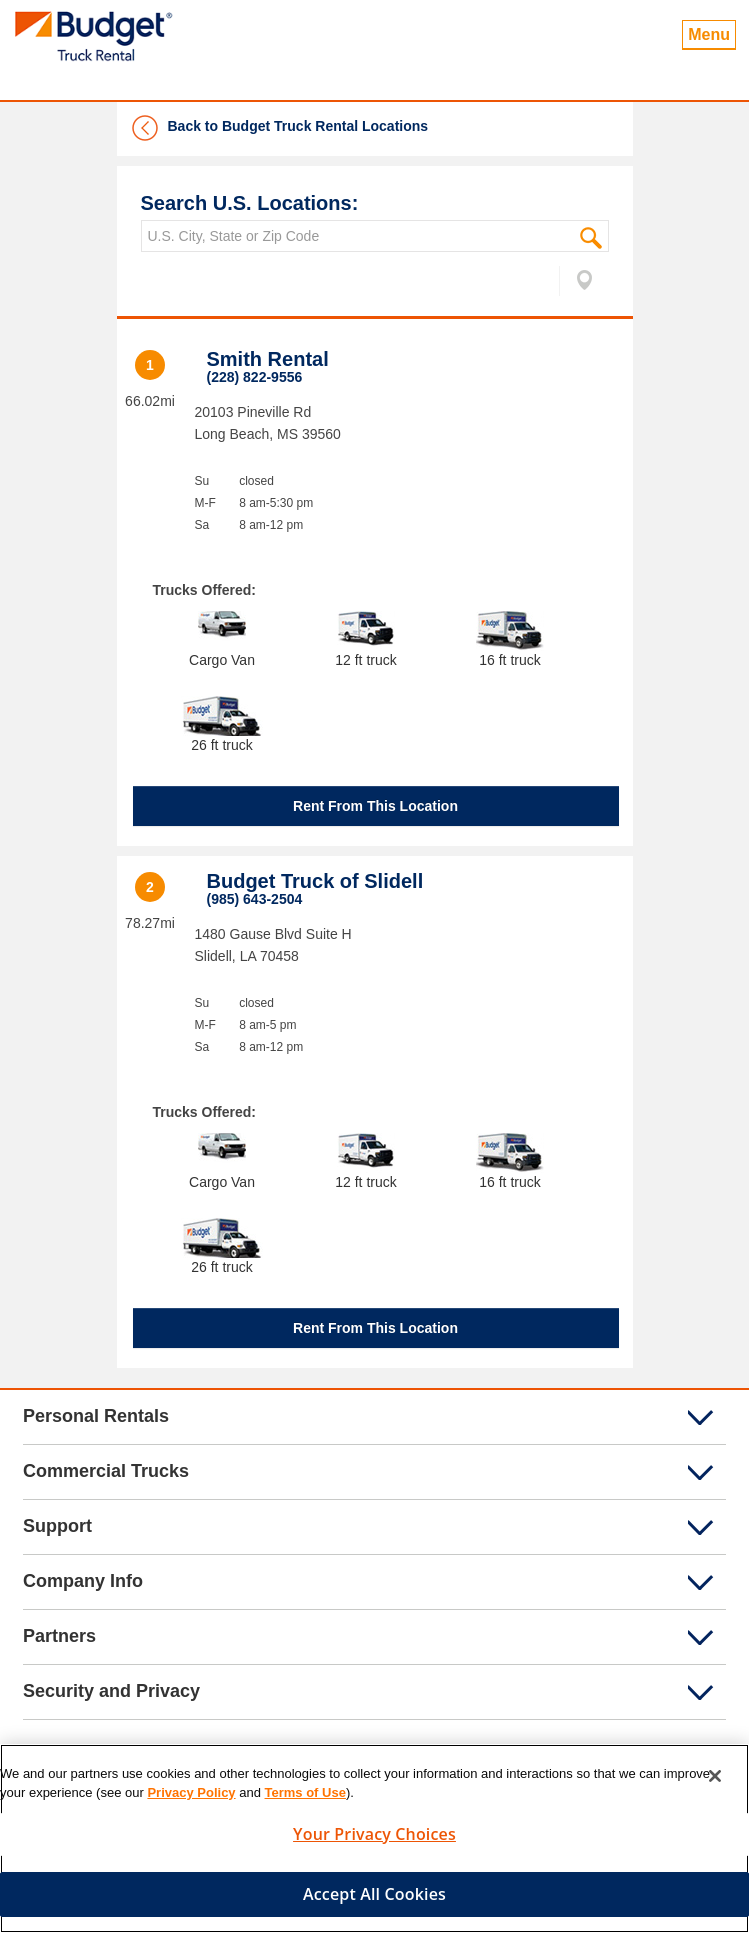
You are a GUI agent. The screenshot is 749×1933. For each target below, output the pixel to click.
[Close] (715, 1776)
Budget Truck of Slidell (315, 881)
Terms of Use (305, 1792)
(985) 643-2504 (255, 899)
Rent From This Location (375, 806)
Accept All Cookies (374, 1894)
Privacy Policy (191, 1792)
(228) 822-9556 (255, 377)
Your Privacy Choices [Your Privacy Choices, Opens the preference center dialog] (374, 1834)
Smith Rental (268, 359)
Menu (709, 34)
